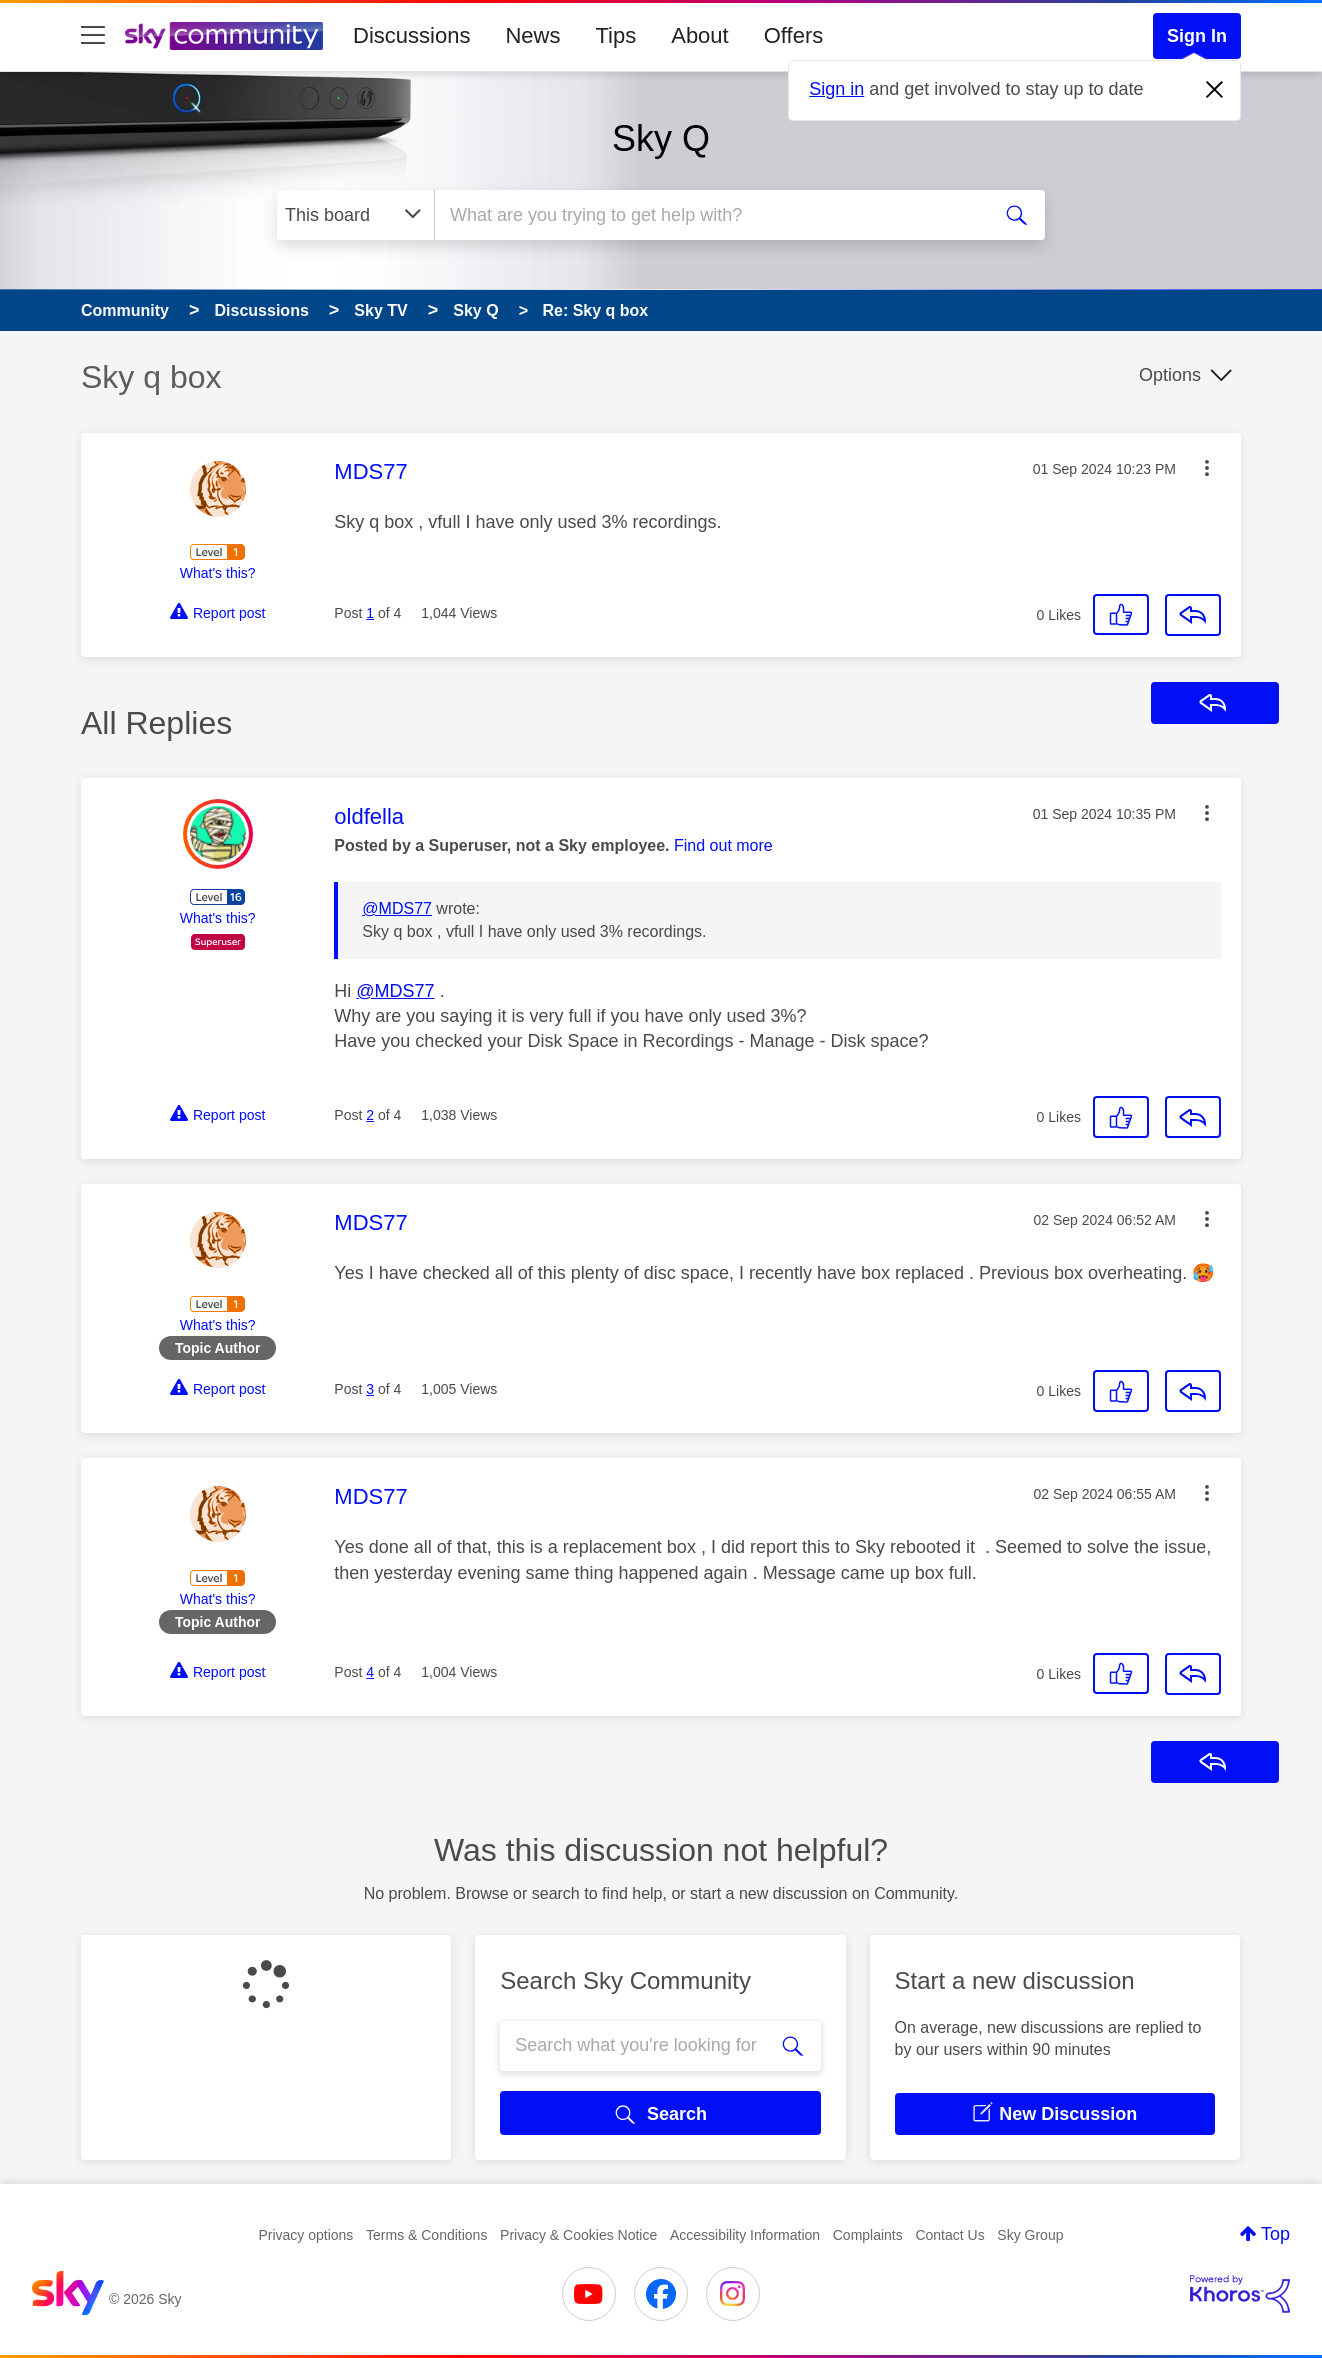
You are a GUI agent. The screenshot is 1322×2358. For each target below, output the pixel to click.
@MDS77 (397, 908)
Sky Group (1030, 2235)
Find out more (723, 845)
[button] (1207, 468)
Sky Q (661, 138)
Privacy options (305, 2235)
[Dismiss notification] (1215, 90)
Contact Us (949, 2235)
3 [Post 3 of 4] (370, 1389)
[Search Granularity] (355, 215)
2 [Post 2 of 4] (370, 1115)
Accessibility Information (745, 2235)
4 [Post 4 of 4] (370, 1672)
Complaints (868, 2235)
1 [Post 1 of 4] (370, 613)
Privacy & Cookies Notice (578, 2235)
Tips (615, 35)
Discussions (411, 35)
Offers (794, 35)
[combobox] (709, 215)
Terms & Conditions (426, 2235)
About (700, 35)
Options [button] (1170, 375)
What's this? (218, 573)
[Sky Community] (224, 36)
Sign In (1197, 36)
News (532, 35)
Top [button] (1275, 2234)
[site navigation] (93, 36)
